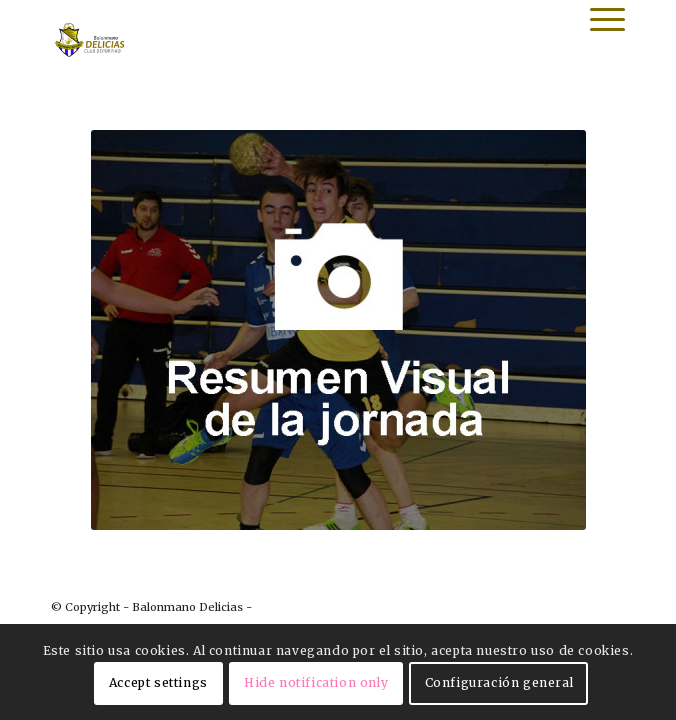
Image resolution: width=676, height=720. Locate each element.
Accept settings (158, 682)
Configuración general (499, 682)
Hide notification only (316, 682)
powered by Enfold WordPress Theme (361, 607)
